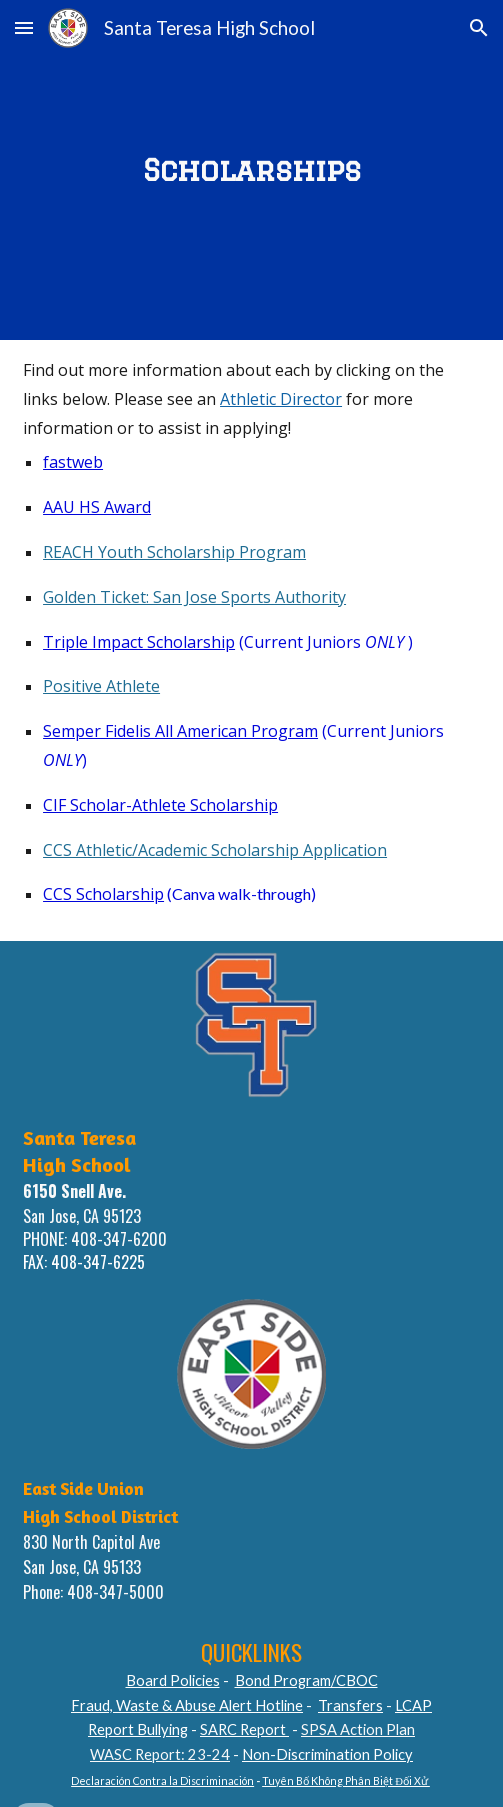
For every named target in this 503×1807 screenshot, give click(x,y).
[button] (24, 27)
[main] (251, 169)
